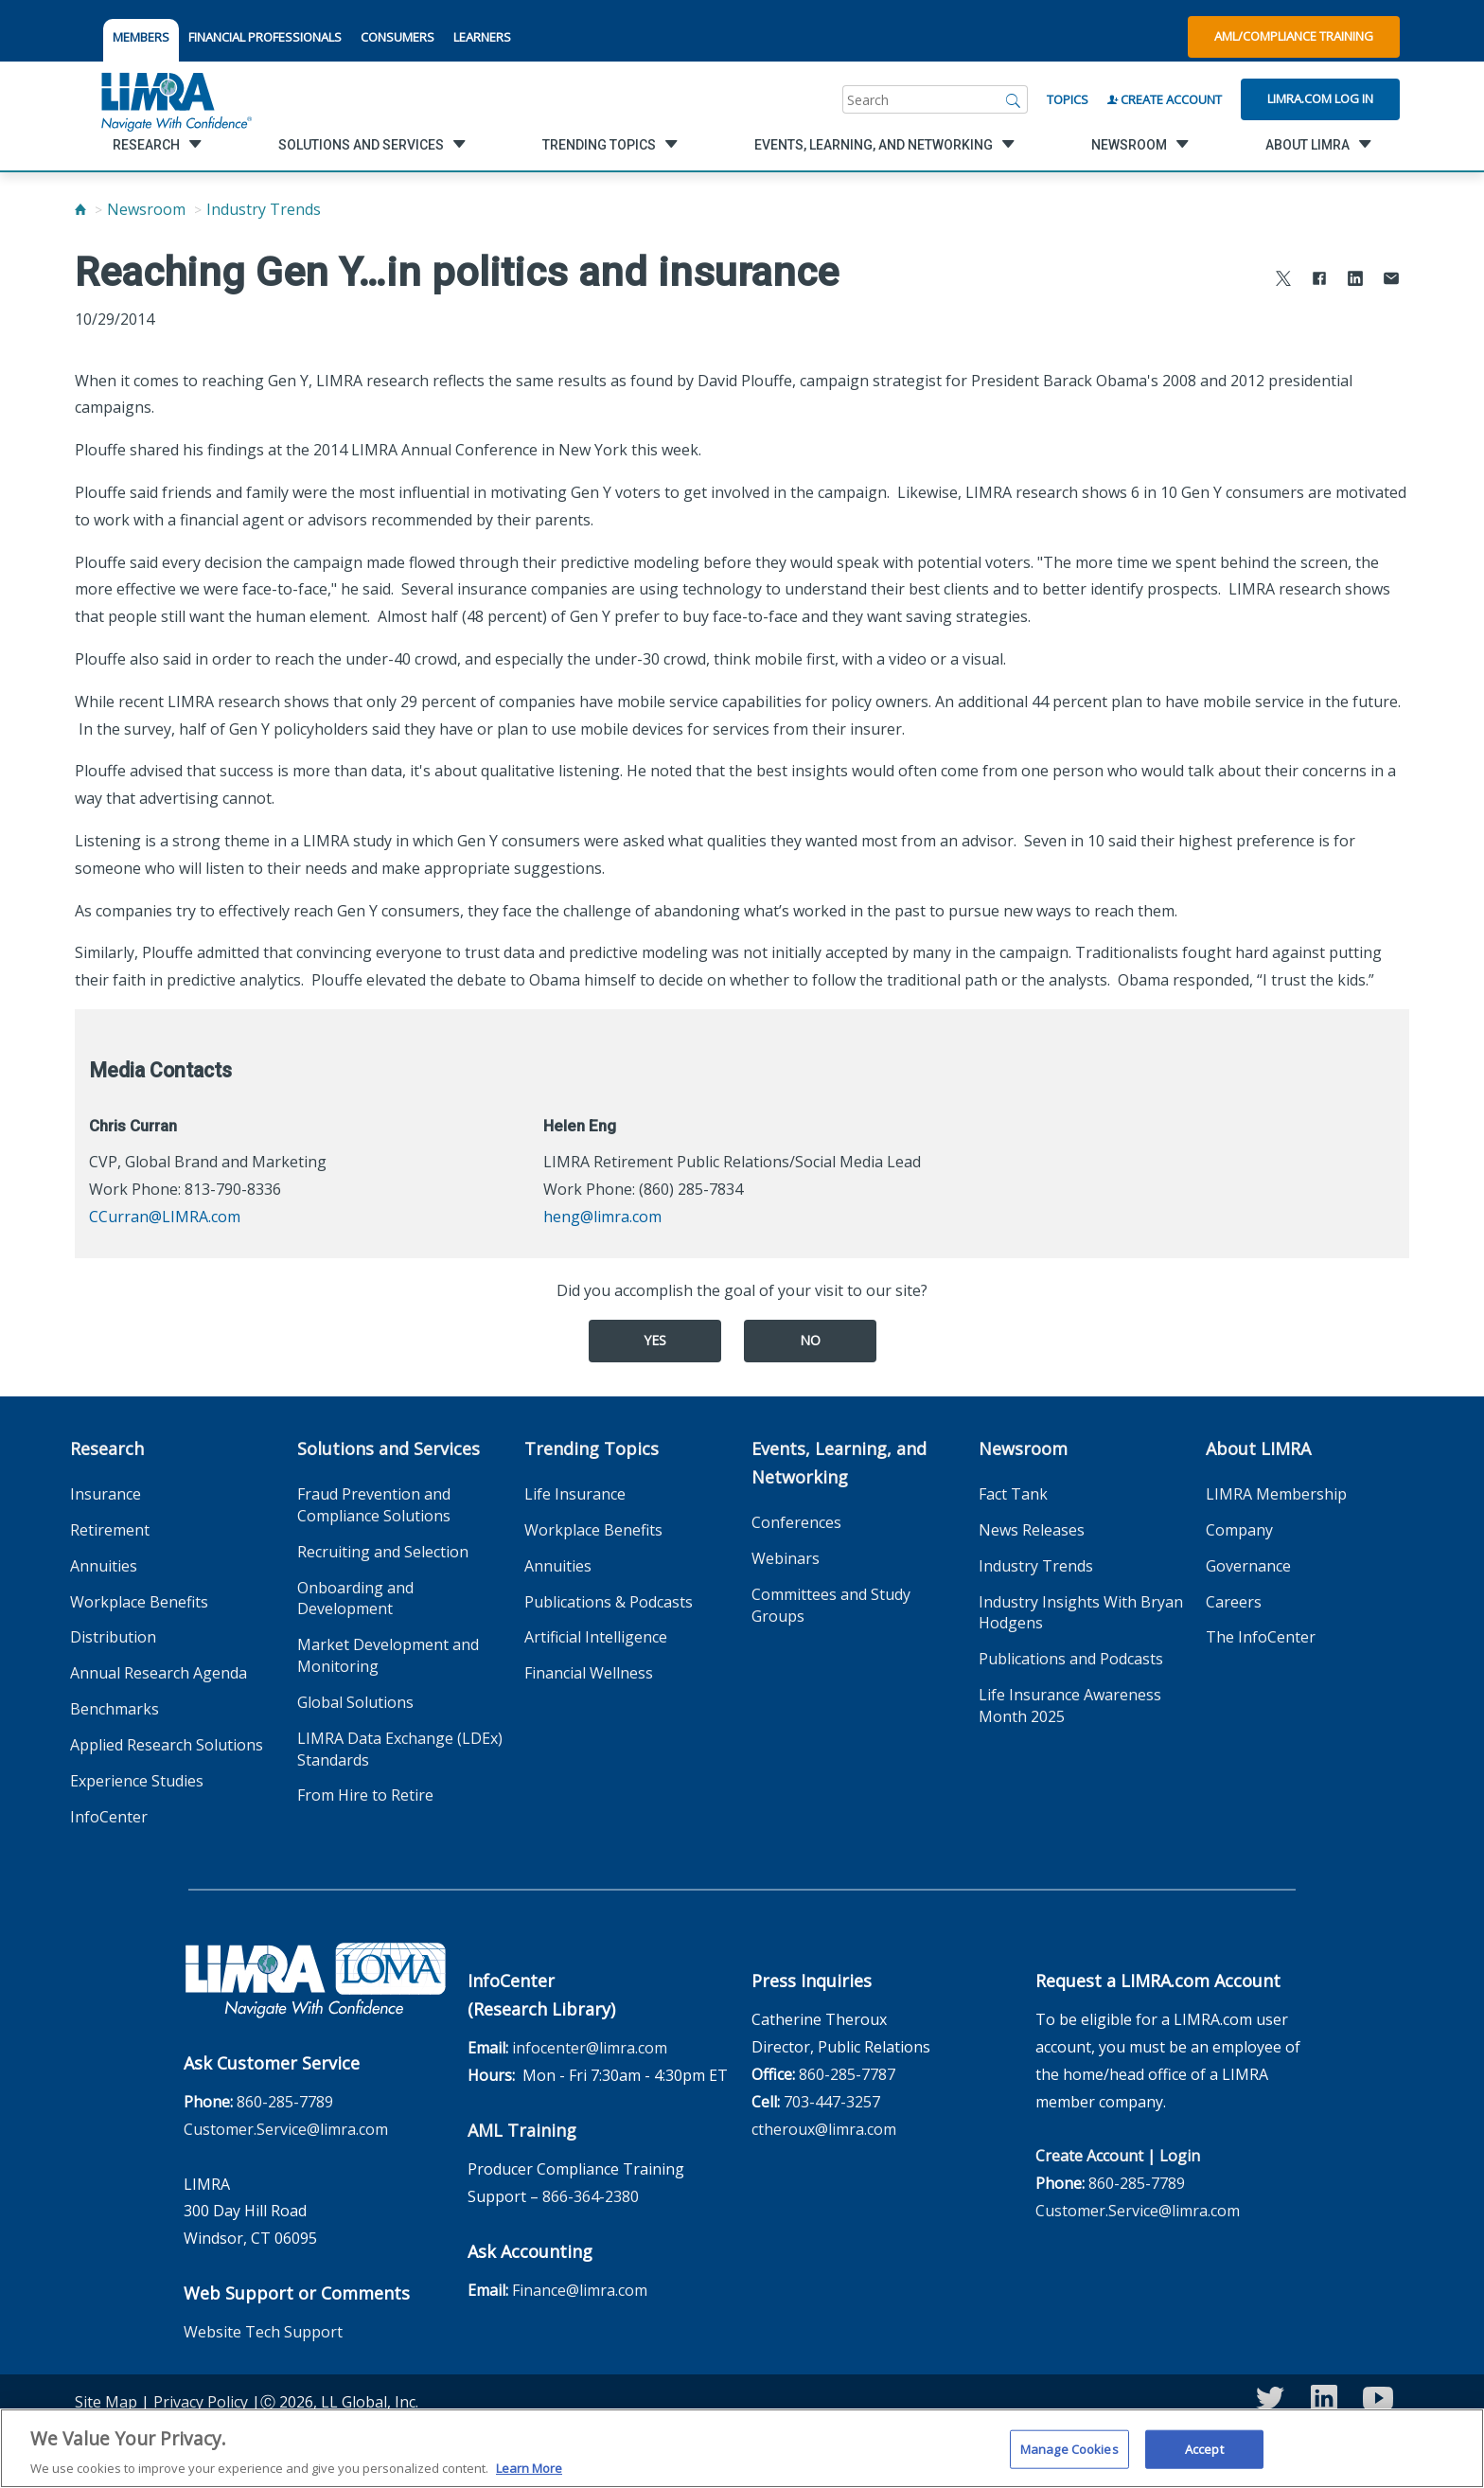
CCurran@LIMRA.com (164, 1216)
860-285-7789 (285, 2101)
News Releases (1032, 1529)
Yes (655, 1340)
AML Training (522, 2130)
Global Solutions (355, 1702)
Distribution (113, 1636)
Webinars (785, 1558)
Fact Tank (1013, 1494)
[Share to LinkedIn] (1355, 280)
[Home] (80, 209)
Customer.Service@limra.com (286, 2129)
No (810, 1340)
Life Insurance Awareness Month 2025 (1070, 1705)
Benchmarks (114, 1708)
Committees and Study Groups (830, 1605)
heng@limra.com (602, 1216)
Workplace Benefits (139, 1601)
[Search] (1013, 99)
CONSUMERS (397, 36)
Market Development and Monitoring (388, 1655)
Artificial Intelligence (595, 1636)
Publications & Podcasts (608, 1601)
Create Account (1164, 99)
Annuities (103, 1565)
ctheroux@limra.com (823, 2129)
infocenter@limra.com (589, 2047)
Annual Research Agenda (158, 1672)
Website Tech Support (263, 2331)
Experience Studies (136, 1780)
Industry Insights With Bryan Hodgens (1081, 1612)
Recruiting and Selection (382, 1551)
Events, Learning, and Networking (839, 1462)
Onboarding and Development (355, 1598)
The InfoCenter (1261, 1636)
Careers (1234, 1601)
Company (1239, 1529)
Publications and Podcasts (1071, 1658)
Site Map (106, 2401)
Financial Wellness (588, 1672)
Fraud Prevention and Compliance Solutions (373, 1505)
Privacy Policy (200, 2401)
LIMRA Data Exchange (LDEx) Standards (400, 1749)
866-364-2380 (590, 2196)
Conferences (796, 1522)
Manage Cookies (1069, 2457)
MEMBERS (141, 36)
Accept (1204, 2457)
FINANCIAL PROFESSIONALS (265, 36)
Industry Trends (263, 209)
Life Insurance (575, 1494)
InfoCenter (109, 1816)
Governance (1248, 1565)
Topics (1067, 99)
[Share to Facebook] (1319, 280)
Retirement (110, 1529)
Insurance (105, 1494)
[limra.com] (175, 99)
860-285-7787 (847, 2074)
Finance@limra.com (579, 2290)
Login (1179, 2155)
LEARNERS (482, 36)
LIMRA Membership (1276, 1494)
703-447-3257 (832, 2101)
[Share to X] (1283, 280)
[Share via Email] (1391, 280)
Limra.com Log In (1320, 98)
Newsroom (146, 209)
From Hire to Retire (365, 1795)
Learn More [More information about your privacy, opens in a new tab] (529, 2477)
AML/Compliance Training (1293, 35)
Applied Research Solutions (166, 1744)
